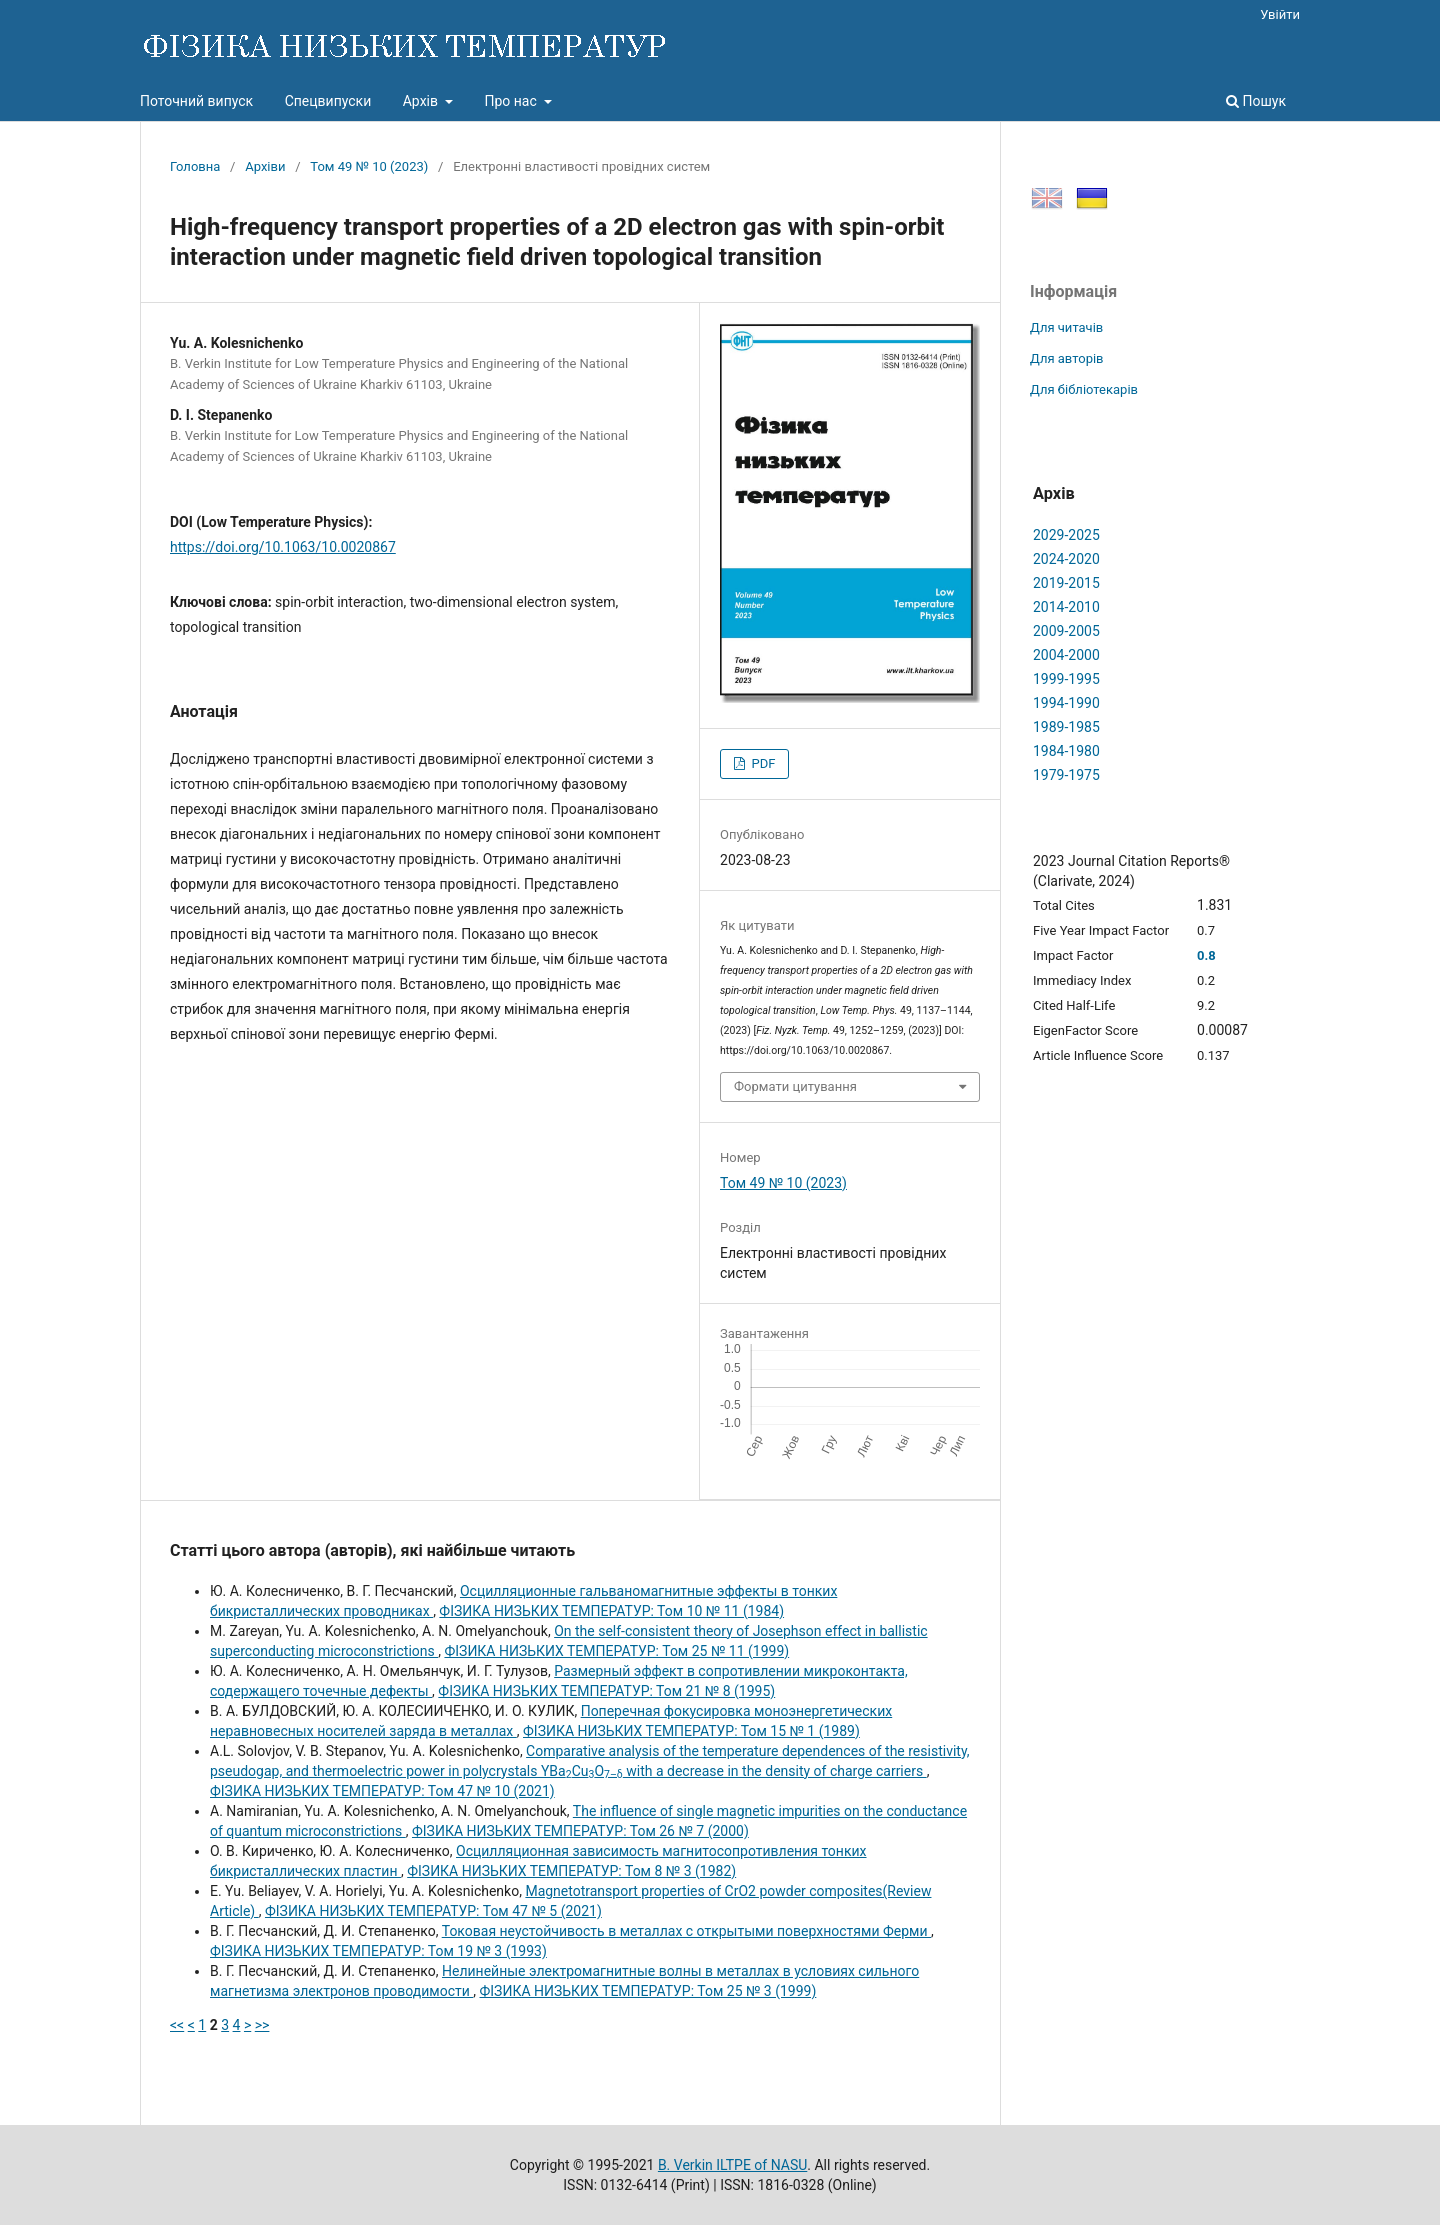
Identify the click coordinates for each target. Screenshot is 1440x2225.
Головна (195, 166)
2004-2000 (1066, 655)
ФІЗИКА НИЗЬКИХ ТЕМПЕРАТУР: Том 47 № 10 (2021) (382, 1791)
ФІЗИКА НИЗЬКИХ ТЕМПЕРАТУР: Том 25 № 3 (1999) (648, 1991)
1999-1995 (1066, 679)
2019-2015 (1066, 583)
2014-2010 (1066, 607)
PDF (761, 763)
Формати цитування (795, 1086)
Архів (422, 101)
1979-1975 (1066, 775)
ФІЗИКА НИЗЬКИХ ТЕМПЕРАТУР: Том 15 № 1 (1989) (691, 1731)
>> (262, 2025)
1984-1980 (1066, 751)
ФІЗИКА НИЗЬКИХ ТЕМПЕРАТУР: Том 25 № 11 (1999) (616, 1651)
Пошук (1256, 101)
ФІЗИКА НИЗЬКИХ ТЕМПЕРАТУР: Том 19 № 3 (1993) (378, 1951)
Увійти (1280, 14)
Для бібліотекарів (1084, 389)
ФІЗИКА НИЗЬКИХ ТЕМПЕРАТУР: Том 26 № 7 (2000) (580, 1831)
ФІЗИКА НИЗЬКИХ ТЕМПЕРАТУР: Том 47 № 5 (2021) (433, 1911)
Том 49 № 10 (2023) (369, 166)
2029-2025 (1066, 535)
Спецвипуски (328, 101)
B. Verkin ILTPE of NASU (732, 2165)
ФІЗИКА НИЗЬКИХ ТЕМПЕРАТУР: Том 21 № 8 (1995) (606, 1691)
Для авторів (1067, 358)
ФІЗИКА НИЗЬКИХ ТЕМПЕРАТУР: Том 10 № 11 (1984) (611, 1611)
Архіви (265, 166)
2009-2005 (1066, 631)
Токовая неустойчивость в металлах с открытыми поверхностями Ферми (686, 1931)
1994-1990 (1066, 703)
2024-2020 (1066, 559)
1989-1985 (1066, 727)
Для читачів (1066, 327)
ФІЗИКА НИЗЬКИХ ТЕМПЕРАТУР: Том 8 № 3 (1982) (571, 1871)
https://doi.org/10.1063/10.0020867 (283, 547)
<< (177, 2025)
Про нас (512, 101)
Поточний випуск (196, 101)
